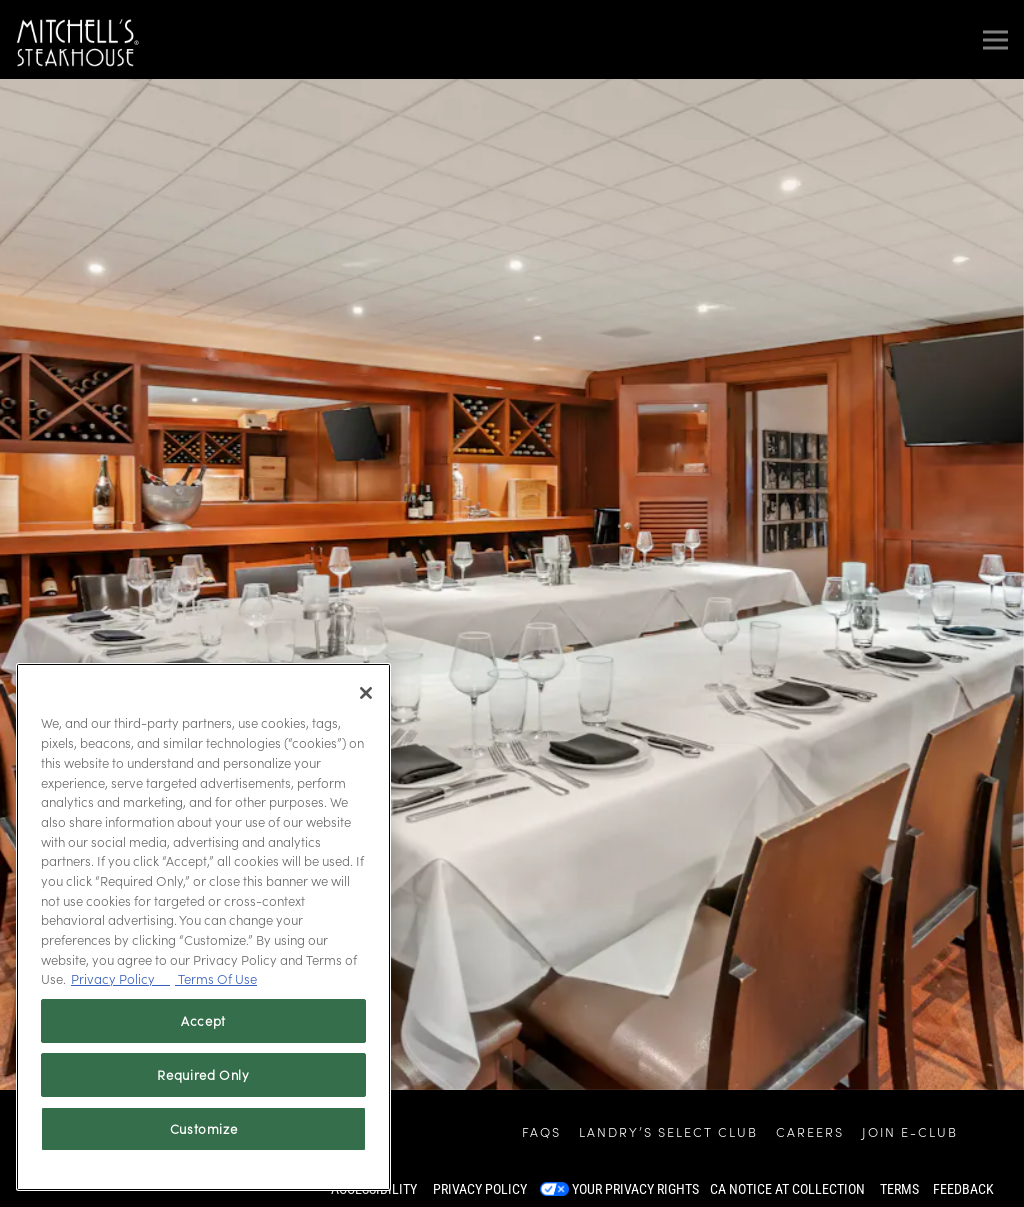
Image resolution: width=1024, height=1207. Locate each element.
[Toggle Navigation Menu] (995, 39)
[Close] (366, 693)
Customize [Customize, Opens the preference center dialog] (204, 1128)
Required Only (203, 1074)
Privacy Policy (480, 1189)
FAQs (541, 1131)
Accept (203, 1020)
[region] (203, 927)
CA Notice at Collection (787, 1189)
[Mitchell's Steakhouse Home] (77, 39)
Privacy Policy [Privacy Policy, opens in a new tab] (120, 978)
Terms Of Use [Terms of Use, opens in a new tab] (216, 978)
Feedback (963, 1189)
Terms (899, 1189)
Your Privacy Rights (635, 1189)
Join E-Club (910, 1131)
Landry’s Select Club (668, 1131)
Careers (810, 1131)
